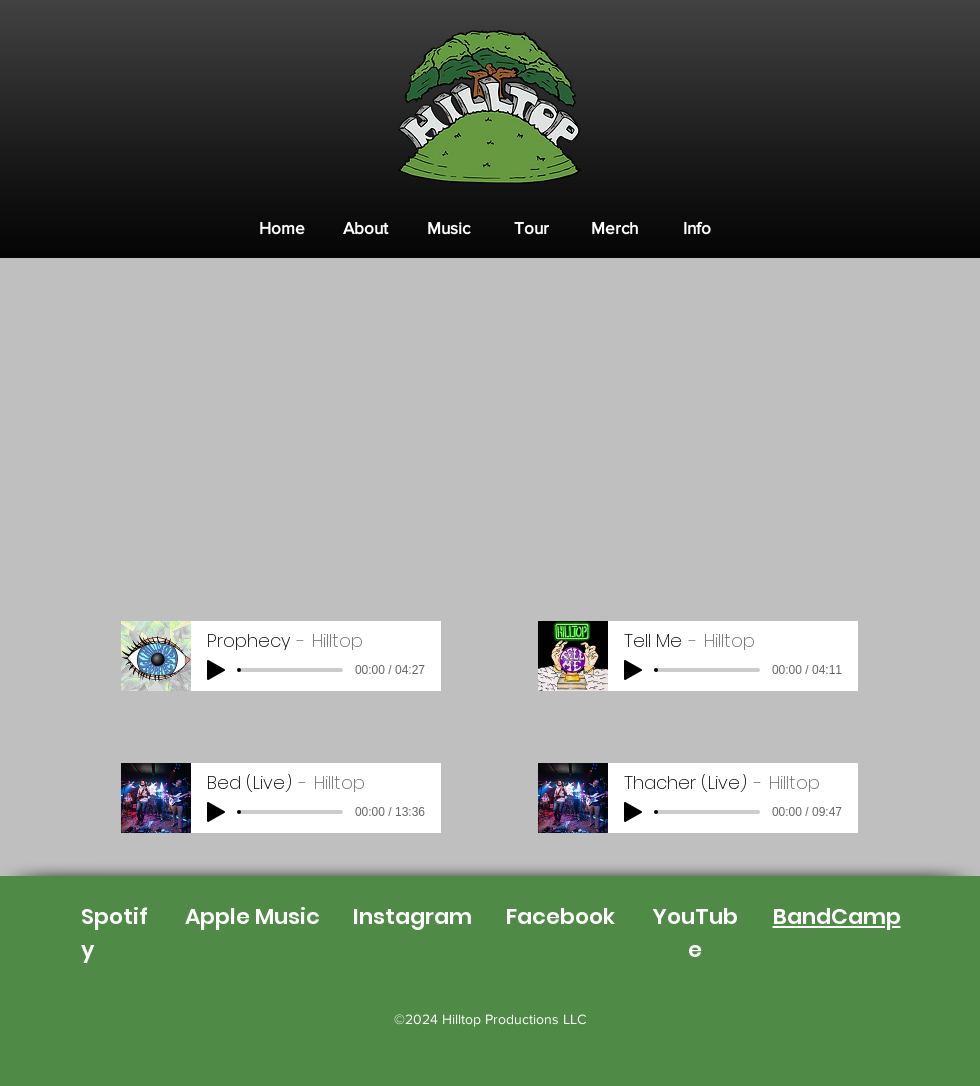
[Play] (216, 670)
